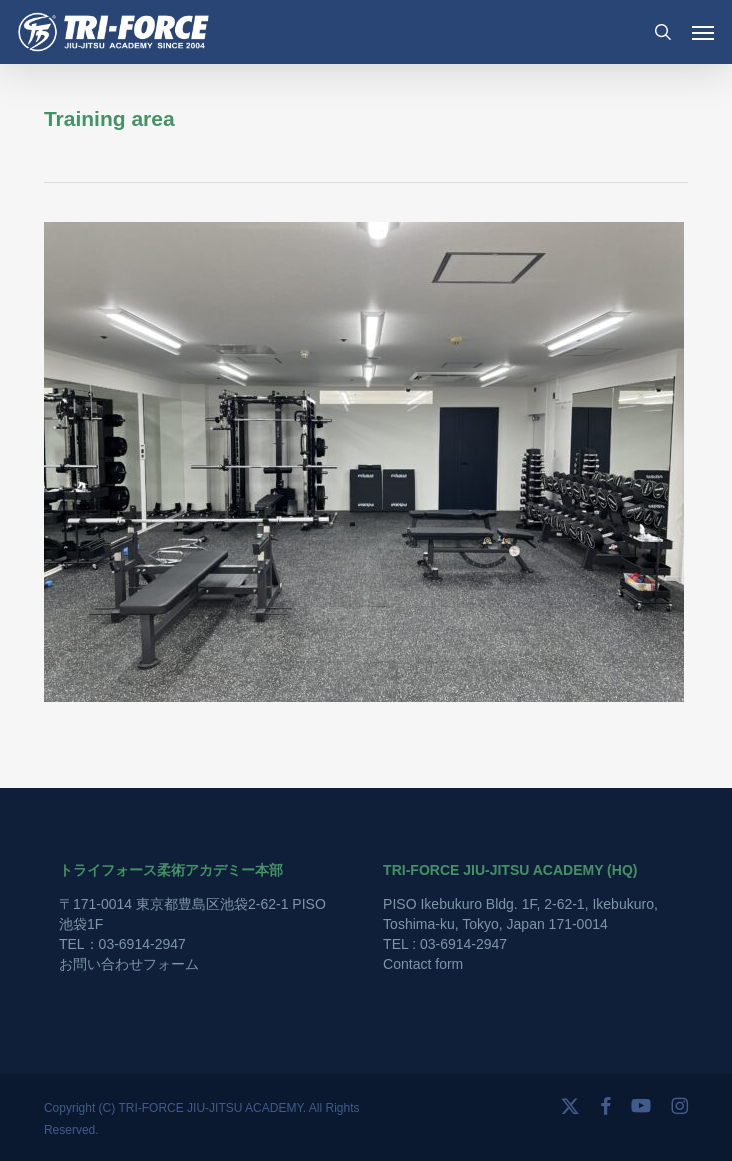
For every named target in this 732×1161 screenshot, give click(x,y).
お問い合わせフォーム (129, 964)
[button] (703, 32)
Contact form (423, 964)
